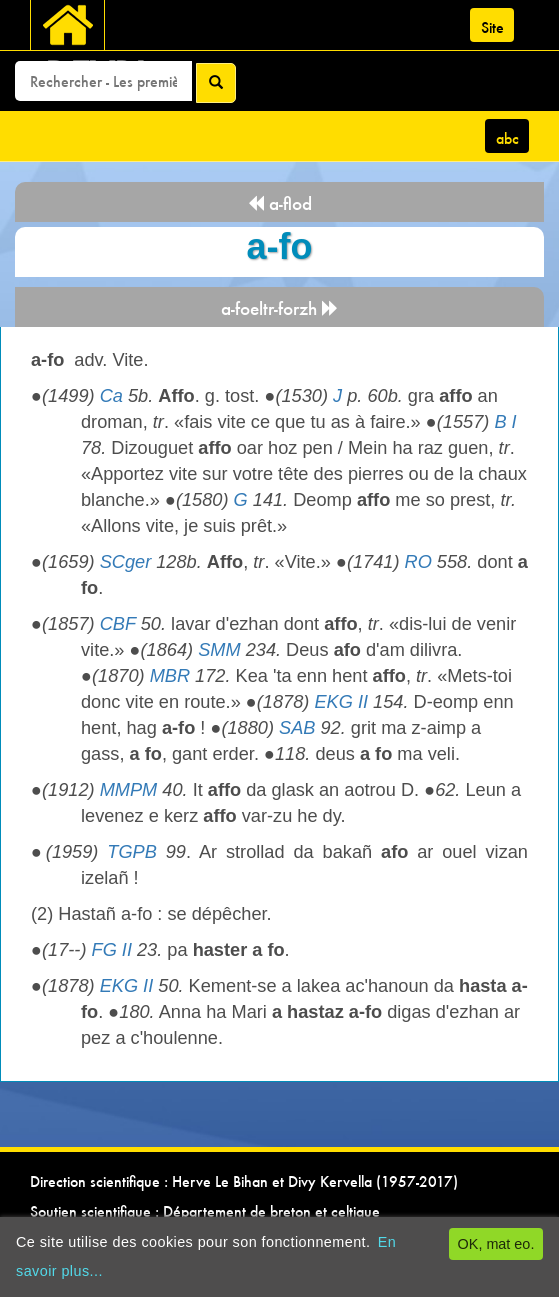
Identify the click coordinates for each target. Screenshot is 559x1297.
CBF (118, 624)
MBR (170, 676)
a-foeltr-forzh (280, 308)
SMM (219, 650)
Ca (111, 396)
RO (418, 562)
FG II (112, 950)
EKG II (341, 702)
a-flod (279, 203)
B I (505, 422)
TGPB (132, 852)
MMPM (129, 790)
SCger (126, 562)
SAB (297, 728)
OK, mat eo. (496, 1244)
